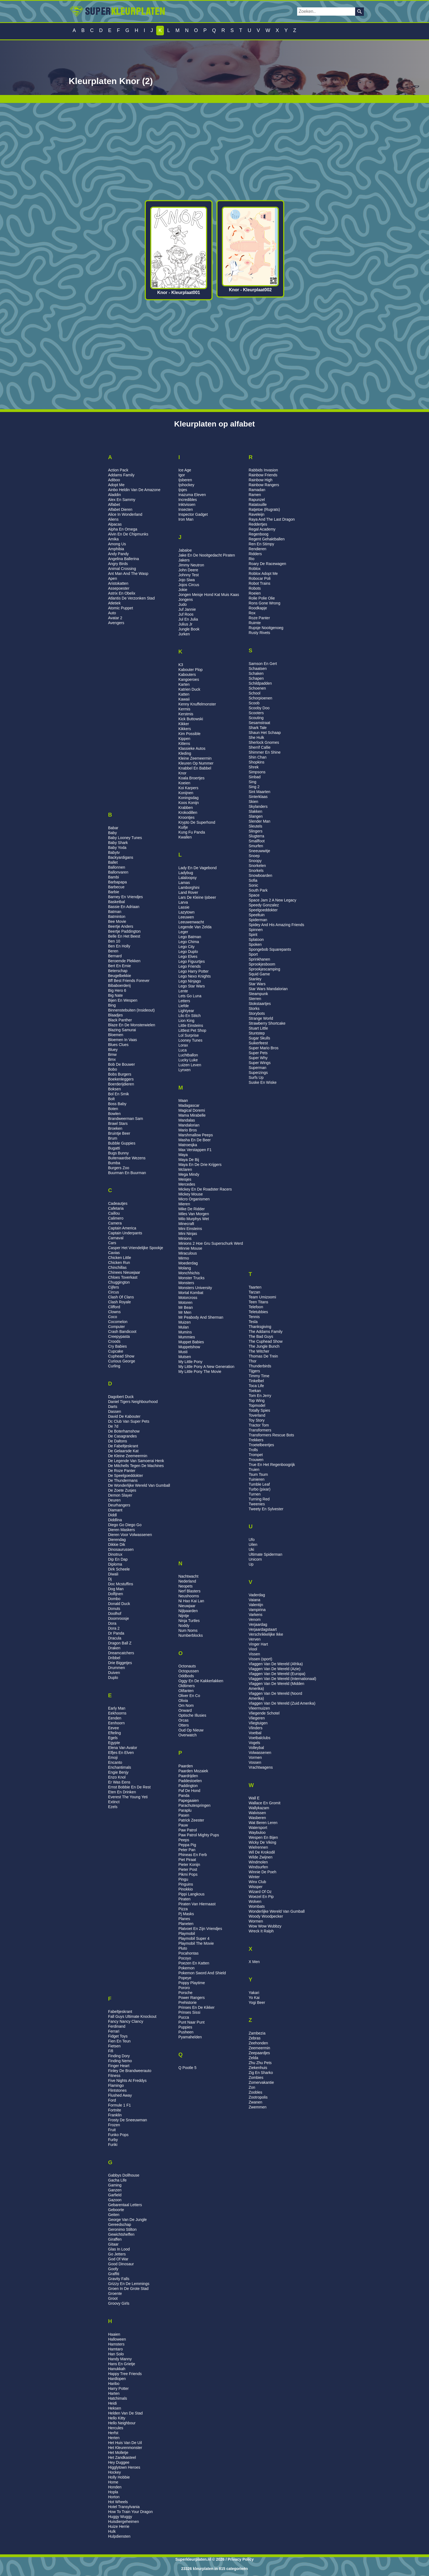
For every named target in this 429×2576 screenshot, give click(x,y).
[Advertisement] (214, 152)
